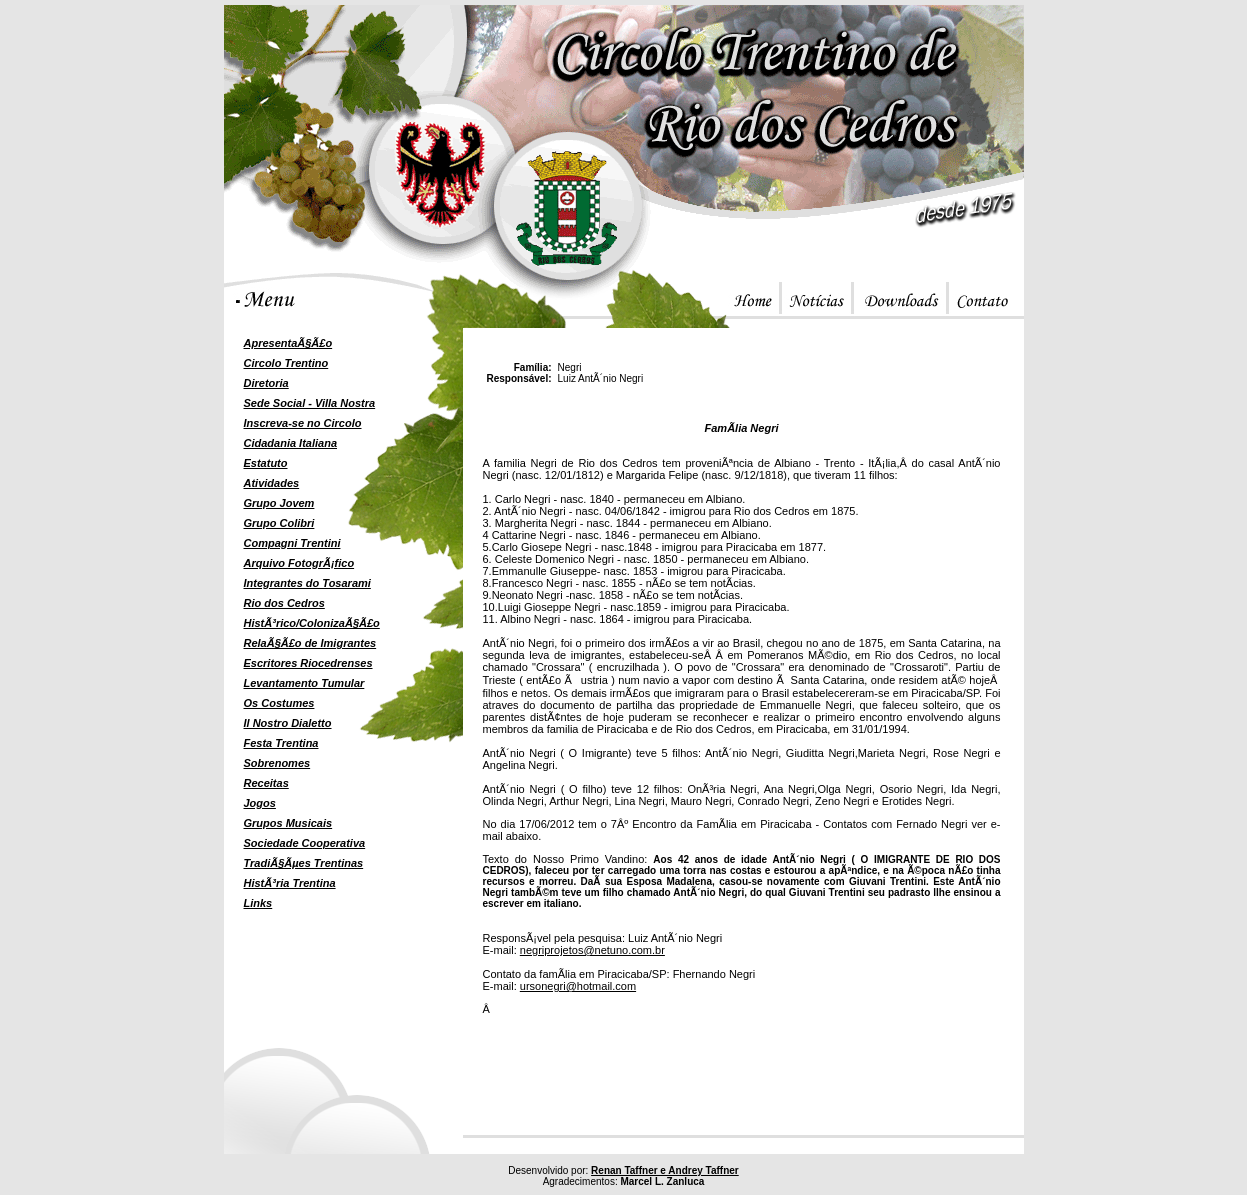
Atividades (272, 483)
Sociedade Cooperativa (305, 843)
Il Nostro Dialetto (288, 723)
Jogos (260, 803)
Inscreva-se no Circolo (303, 423)
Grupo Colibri (279, 523)
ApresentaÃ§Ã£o (288, 343)
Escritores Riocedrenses (308, 663)
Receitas (266, 783)
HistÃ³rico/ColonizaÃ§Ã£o (312, 623)
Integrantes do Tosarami (307, 583)
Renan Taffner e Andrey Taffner (665, 1170)
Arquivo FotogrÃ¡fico (299, 563)
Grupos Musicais (288, 823)
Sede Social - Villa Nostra (310, 403)
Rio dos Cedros (284, 603)
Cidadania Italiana (291, 443)
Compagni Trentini (292, 543)
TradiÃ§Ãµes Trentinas (304, 863)
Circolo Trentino (286, 363)
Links (258, 903)
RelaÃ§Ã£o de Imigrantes (310, 643)
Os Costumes (279, 703)
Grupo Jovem (279, 503)
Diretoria (266, 383)
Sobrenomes (277, 763)
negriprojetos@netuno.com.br (592, 950)
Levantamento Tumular (304, 683)
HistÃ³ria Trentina (290, 883)
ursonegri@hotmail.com (578, 986)
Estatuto (266, 463)
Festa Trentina (281, 743)
